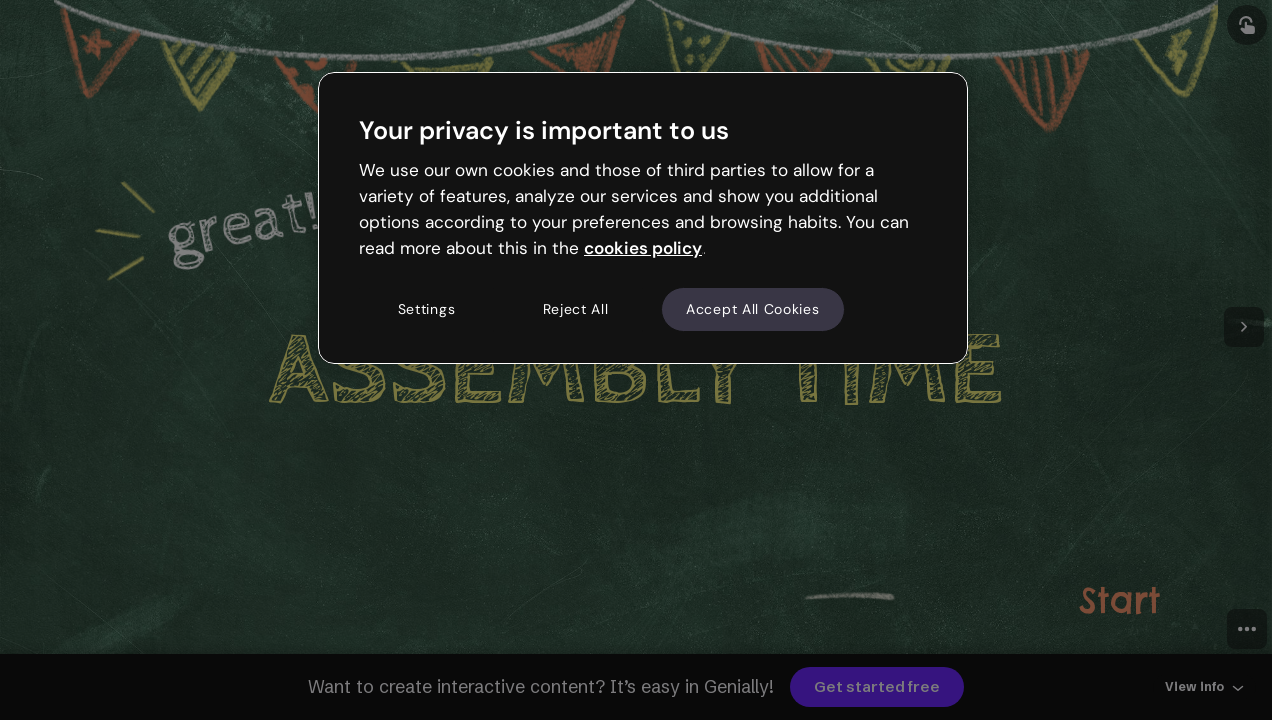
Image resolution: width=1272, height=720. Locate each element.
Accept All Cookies (753, 309)
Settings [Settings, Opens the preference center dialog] (427, 309)
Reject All (576, 309)
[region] (643, 218)
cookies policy (643, 248)
